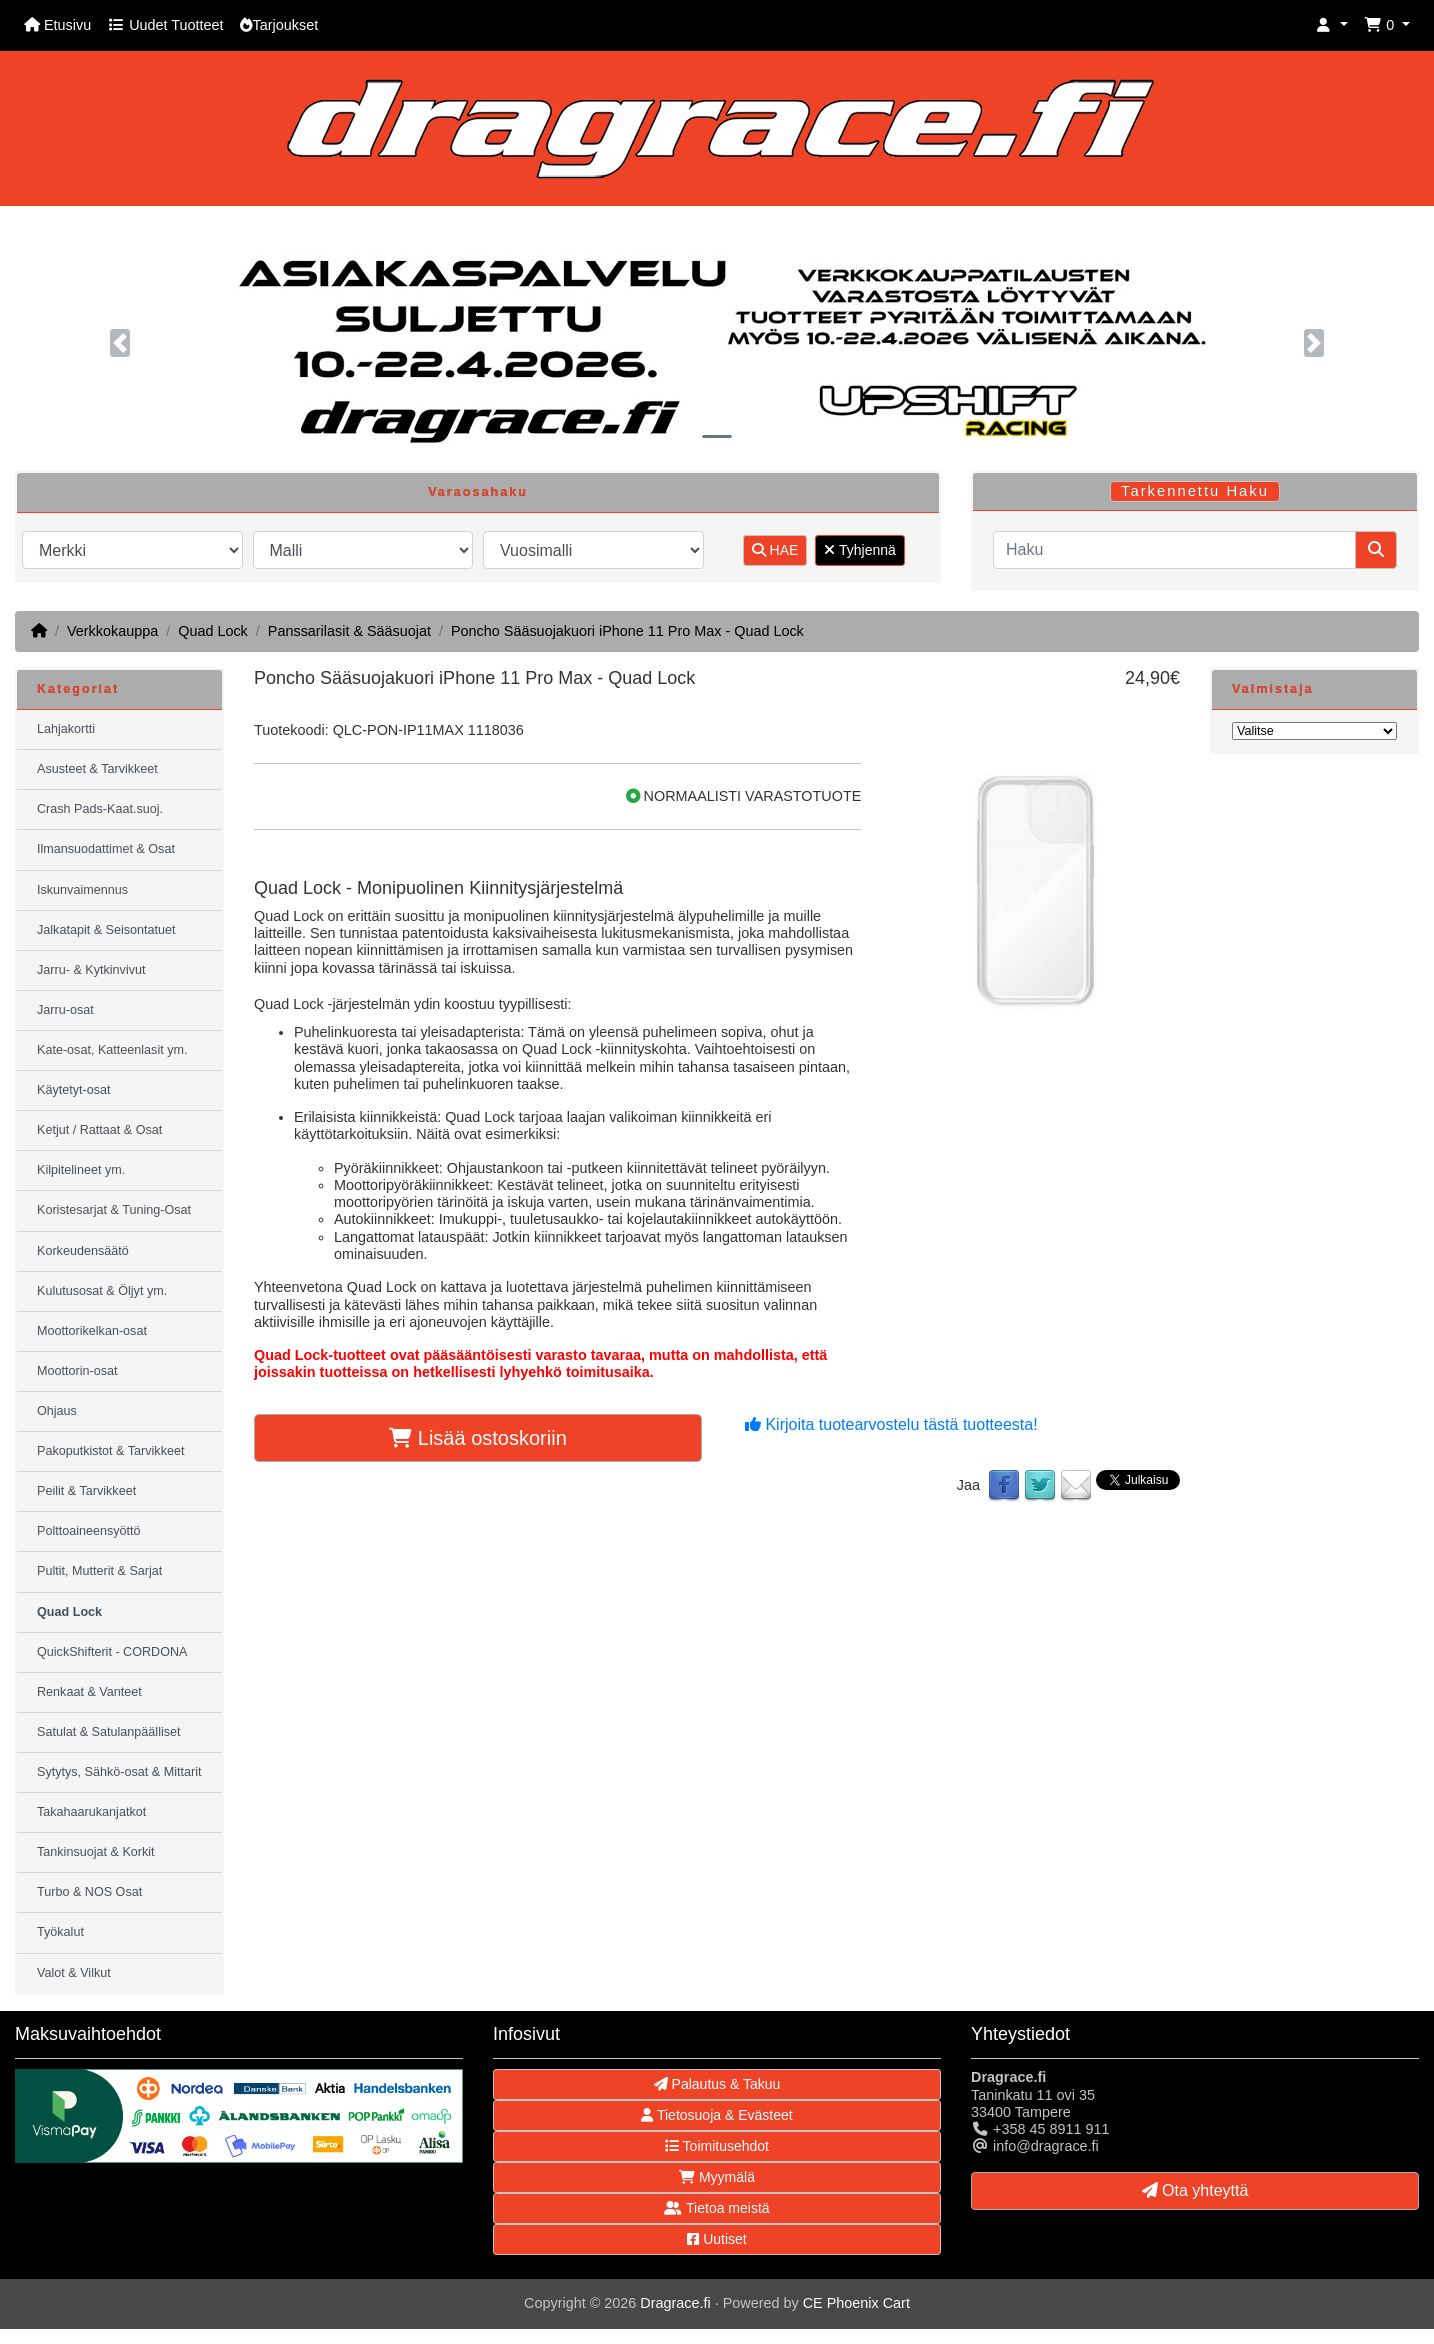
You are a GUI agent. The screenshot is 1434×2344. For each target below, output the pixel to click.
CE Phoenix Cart (856, 2303)
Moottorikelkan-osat (92, 1331)
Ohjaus (57, 1411)
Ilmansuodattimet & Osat (106, 849)
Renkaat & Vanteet (89, 1692)
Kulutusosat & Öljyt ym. (102, 1291)
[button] (1332, 25)
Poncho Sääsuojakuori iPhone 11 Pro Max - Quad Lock (627, 631)
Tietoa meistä (716, 2208)
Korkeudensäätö (83, 1251)
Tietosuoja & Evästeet (716, 2115)
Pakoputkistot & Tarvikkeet (110, 1451)
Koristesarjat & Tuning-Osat (114, 1210)
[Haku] (1174, 550)
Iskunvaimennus (82, 890)
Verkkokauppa (112, 631)
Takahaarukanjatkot (91, 1812)
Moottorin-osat (77, 1371)
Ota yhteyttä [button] (1195, 2190)
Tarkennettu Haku (1195, 491)
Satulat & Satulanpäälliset (109, 1732)
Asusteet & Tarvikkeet (97, 769)
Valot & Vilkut (74, 1973)
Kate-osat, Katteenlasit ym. (112, 1050)
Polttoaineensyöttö (89, 1531)
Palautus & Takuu (717, 2084)
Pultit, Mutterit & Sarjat (99, 1571)
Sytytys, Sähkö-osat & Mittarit (119, 1772)
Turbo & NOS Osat (89, 1892)
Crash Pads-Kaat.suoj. (100, 809)
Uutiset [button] (716, 2239)
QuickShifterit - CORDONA (112, 1652)
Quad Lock (213, 631)
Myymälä (717, 2177)
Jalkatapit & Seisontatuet (106, 930)
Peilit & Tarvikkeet (86, 1491)
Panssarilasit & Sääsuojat (349, 631)
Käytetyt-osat (74, 1090)
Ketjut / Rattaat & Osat (99, 1130)
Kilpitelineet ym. (81, 1170)
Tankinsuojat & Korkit (96, 1852)
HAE (775, 550)
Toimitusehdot (717, 2146)
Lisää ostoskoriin (478, 1438)
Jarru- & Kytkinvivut (91, 970)
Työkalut (60, 1932)
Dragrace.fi (675, 2303)
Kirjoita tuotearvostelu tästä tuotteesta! (891, 1424)
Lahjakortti (66, 729)
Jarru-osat (65, 1010)
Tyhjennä (859, 550)
